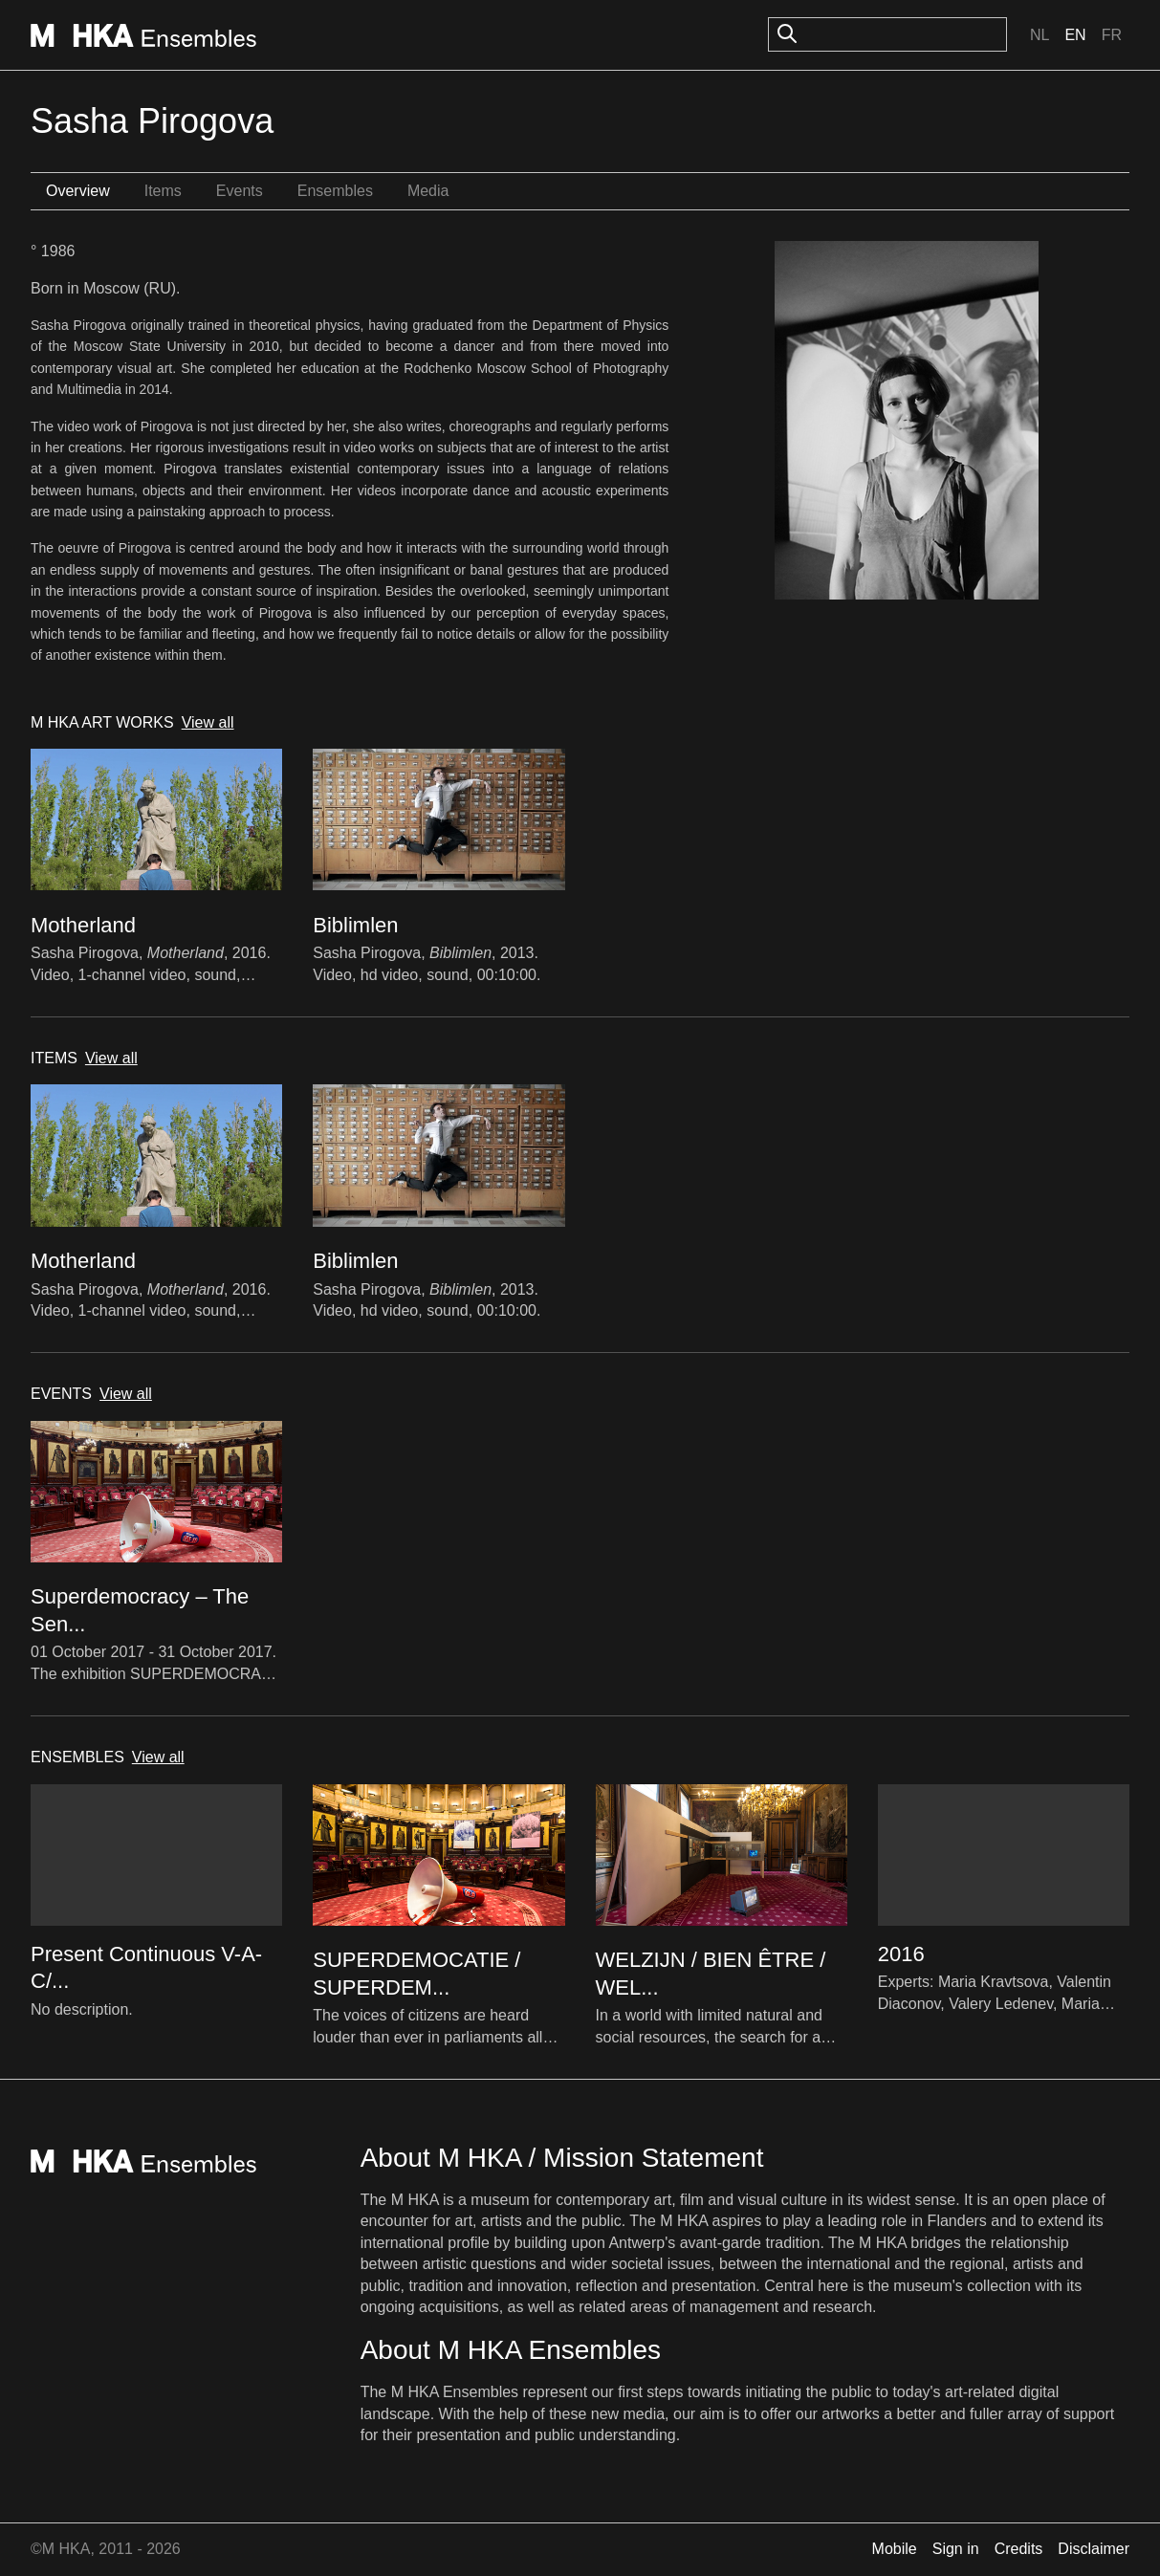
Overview (78, 191)
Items (163, 191)
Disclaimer (1093, 2549)
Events (239, 191)
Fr (1112, 35)
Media (428, 191)
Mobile (894, 2549)
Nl (1039, 35)
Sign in (955, 2549)
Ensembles (335, 191)
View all (208, 722)
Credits (1019, 2549)
